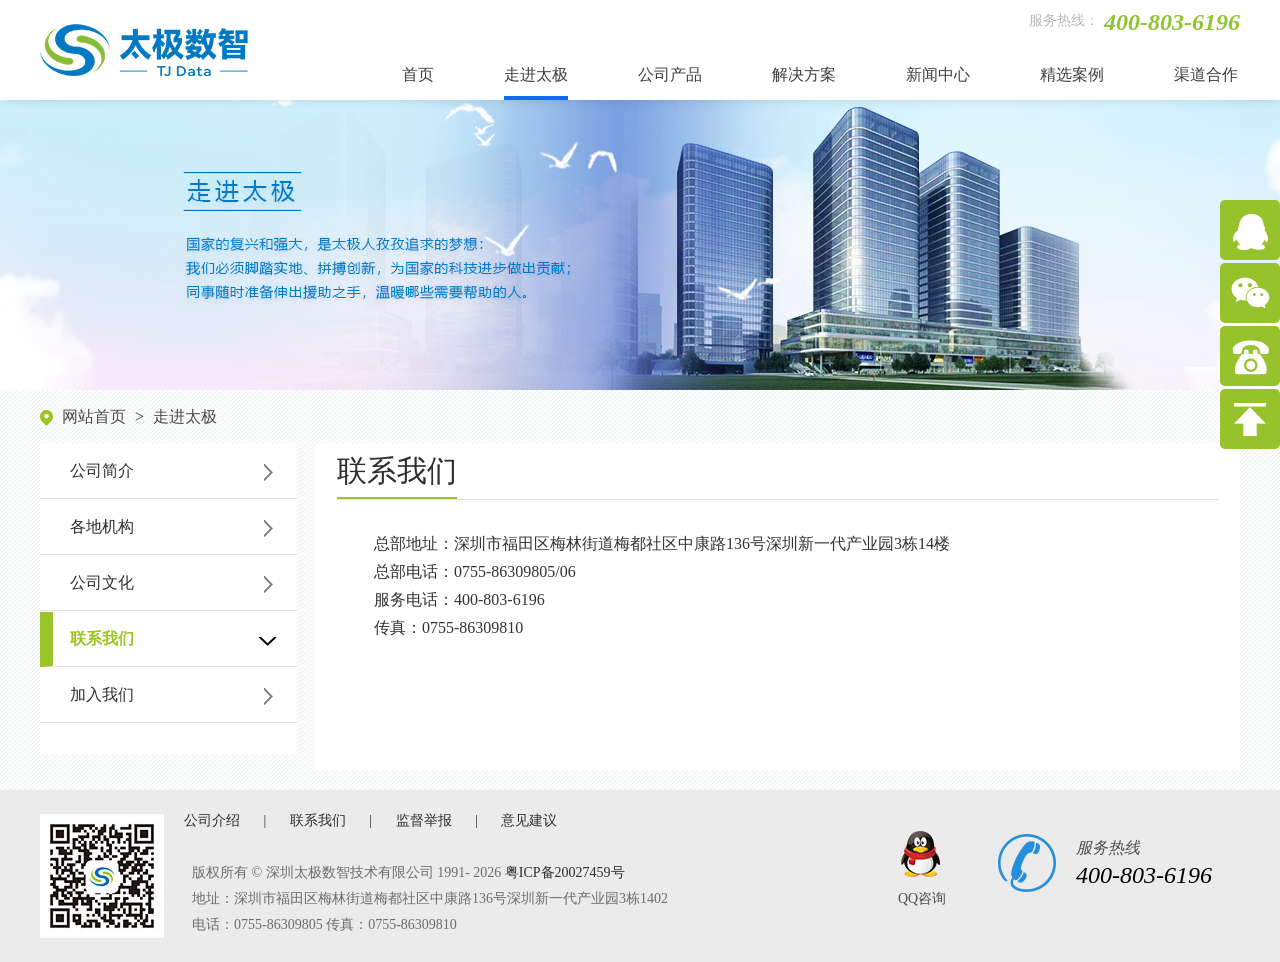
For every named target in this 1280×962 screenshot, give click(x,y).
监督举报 (424, 820)
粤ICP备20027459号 (565, 872)
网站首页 (94, 416)
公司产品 (670, 74)
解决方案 (804, 74)
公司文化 (102, 582)
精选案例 (1072, 74)
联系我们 (102, 638)
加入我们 (102, 694)
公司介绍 (212, 820)
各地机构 (102, 526)
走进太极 (536, 74)
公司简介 (102, 470)
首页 (418, 74)
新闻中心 (938, 74)
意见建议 (529, 820)
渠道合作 (1206, 74)
